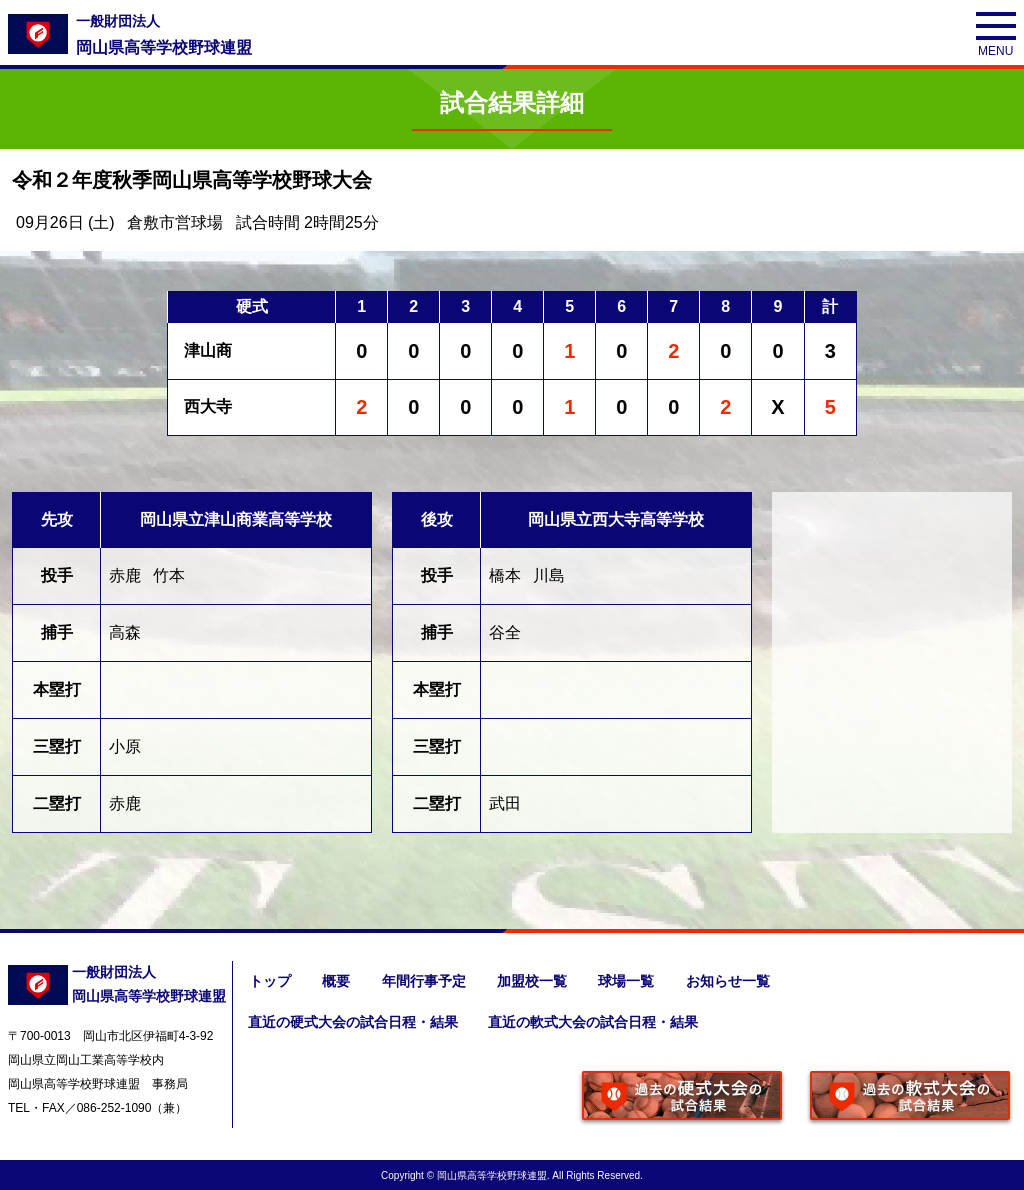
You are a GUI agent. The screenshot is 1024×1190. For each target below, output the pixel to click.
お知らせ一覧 (730, 981)
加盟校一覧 (533, 981)
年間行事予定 (424, 981)
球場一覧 (628, 981)
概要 (336, 981)
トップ (269, 981)
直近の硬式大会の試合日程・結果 (353, 1021)
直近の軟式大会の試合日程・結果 (595, 1021)
